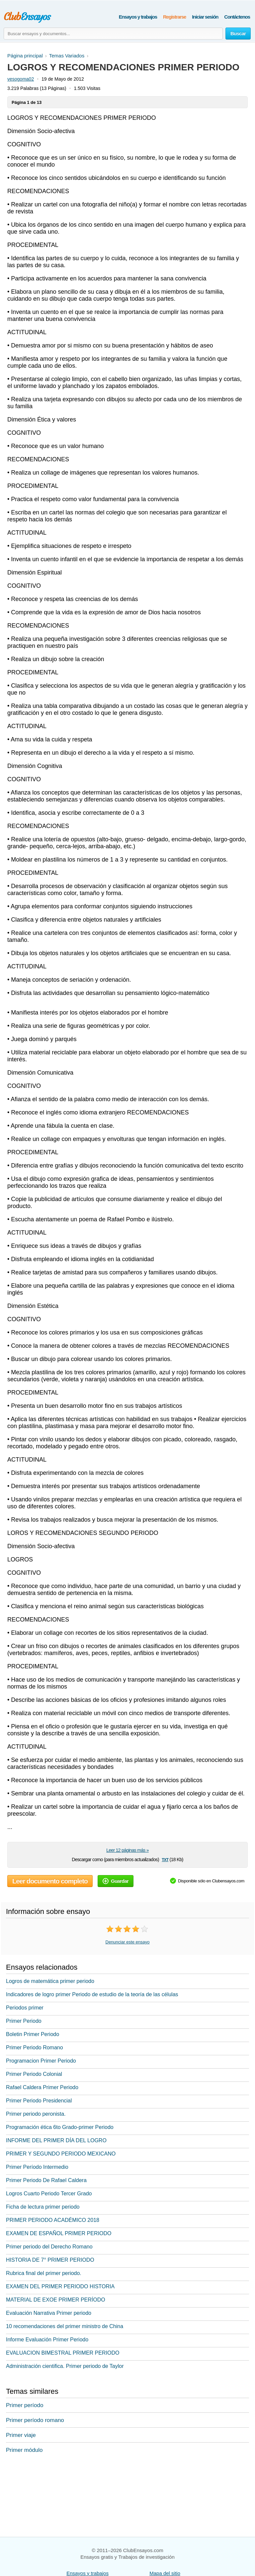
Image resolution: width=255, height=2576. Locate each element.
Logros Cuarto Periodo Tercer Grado (49, 2193)
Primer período (24, 2405)
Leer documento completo (50, 1881)
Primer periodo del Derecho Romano (49, 2246)
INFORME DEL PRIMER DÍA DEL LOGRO (56, 2140)
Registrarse (174, 17)
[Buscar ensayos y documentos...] (113, 33)
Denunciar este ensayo (128, 1941)
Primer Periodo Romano (34, 2047)
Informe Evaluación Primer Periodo (47, 2339)
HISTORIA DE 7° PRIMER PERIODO (50, 2260)
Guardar (115, 1881)
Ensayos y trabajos (138, 17)
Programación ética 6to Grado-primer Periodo (60, 2127)
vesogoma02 (20, 79)
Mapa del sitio (164, 2573)
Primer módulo (24, 2450)
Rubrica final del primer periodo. (43, 2273)
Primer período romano (35, 2420)
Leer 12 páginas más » (127, 1850)
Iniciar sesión (205, 17)
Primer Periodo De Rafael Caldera (46, 2180)
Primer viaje (21, 2435)
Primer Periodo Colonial (34, 2074)
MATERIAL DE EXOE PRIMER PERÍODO (55, 2300)
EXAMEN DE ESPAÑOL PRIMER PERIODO (58, 2233)
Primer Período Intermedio (37, 2167)
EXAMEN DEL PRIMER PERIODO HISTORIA (60, 2286)
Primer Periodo (24, 2021)
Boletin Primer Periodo (32, 2034)
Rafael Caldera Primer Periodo (42, 2087)
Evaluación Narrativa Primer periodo (48, 2313)
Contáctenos (237, 17)
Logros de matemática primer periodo (50, 1981)
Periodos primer (24, 2007)
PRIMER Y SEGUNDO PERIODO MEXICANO (61, 2154)
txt (165, 1859)
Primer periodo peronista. (36, 2114)
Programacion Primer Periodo (41, 2061)
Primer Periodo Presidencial (39, 2100)
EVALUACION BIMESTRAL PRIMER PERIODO (62, 2353)
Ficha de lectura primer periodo (42, 2207)
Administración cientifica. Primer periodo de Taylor (65, 2366)
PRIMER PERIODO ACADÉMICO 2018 (52, 2220)
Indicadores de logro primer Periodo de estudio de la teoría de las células (92, 1994)
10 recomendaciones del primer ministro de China (64, 2326)
